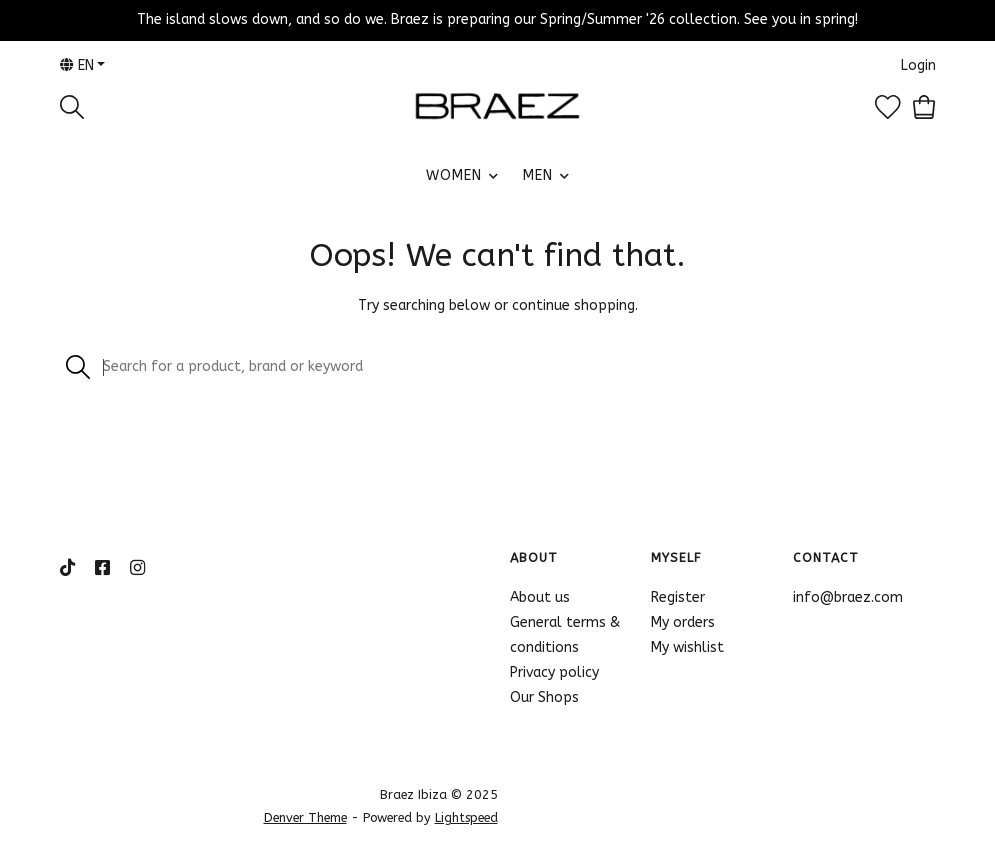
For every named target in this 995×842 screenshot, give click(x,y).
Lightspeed (466, 817)
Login (918, 65)
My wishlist (687, 647)
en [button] (77, 65)
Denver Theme (305, 817)
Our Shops (544, 697)
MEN (538, 175)
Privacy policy (554, 672)
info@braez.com (848, 597)
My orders (683, 622)
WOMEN (454, 175)
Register (678, 597)
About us (540, 597)
